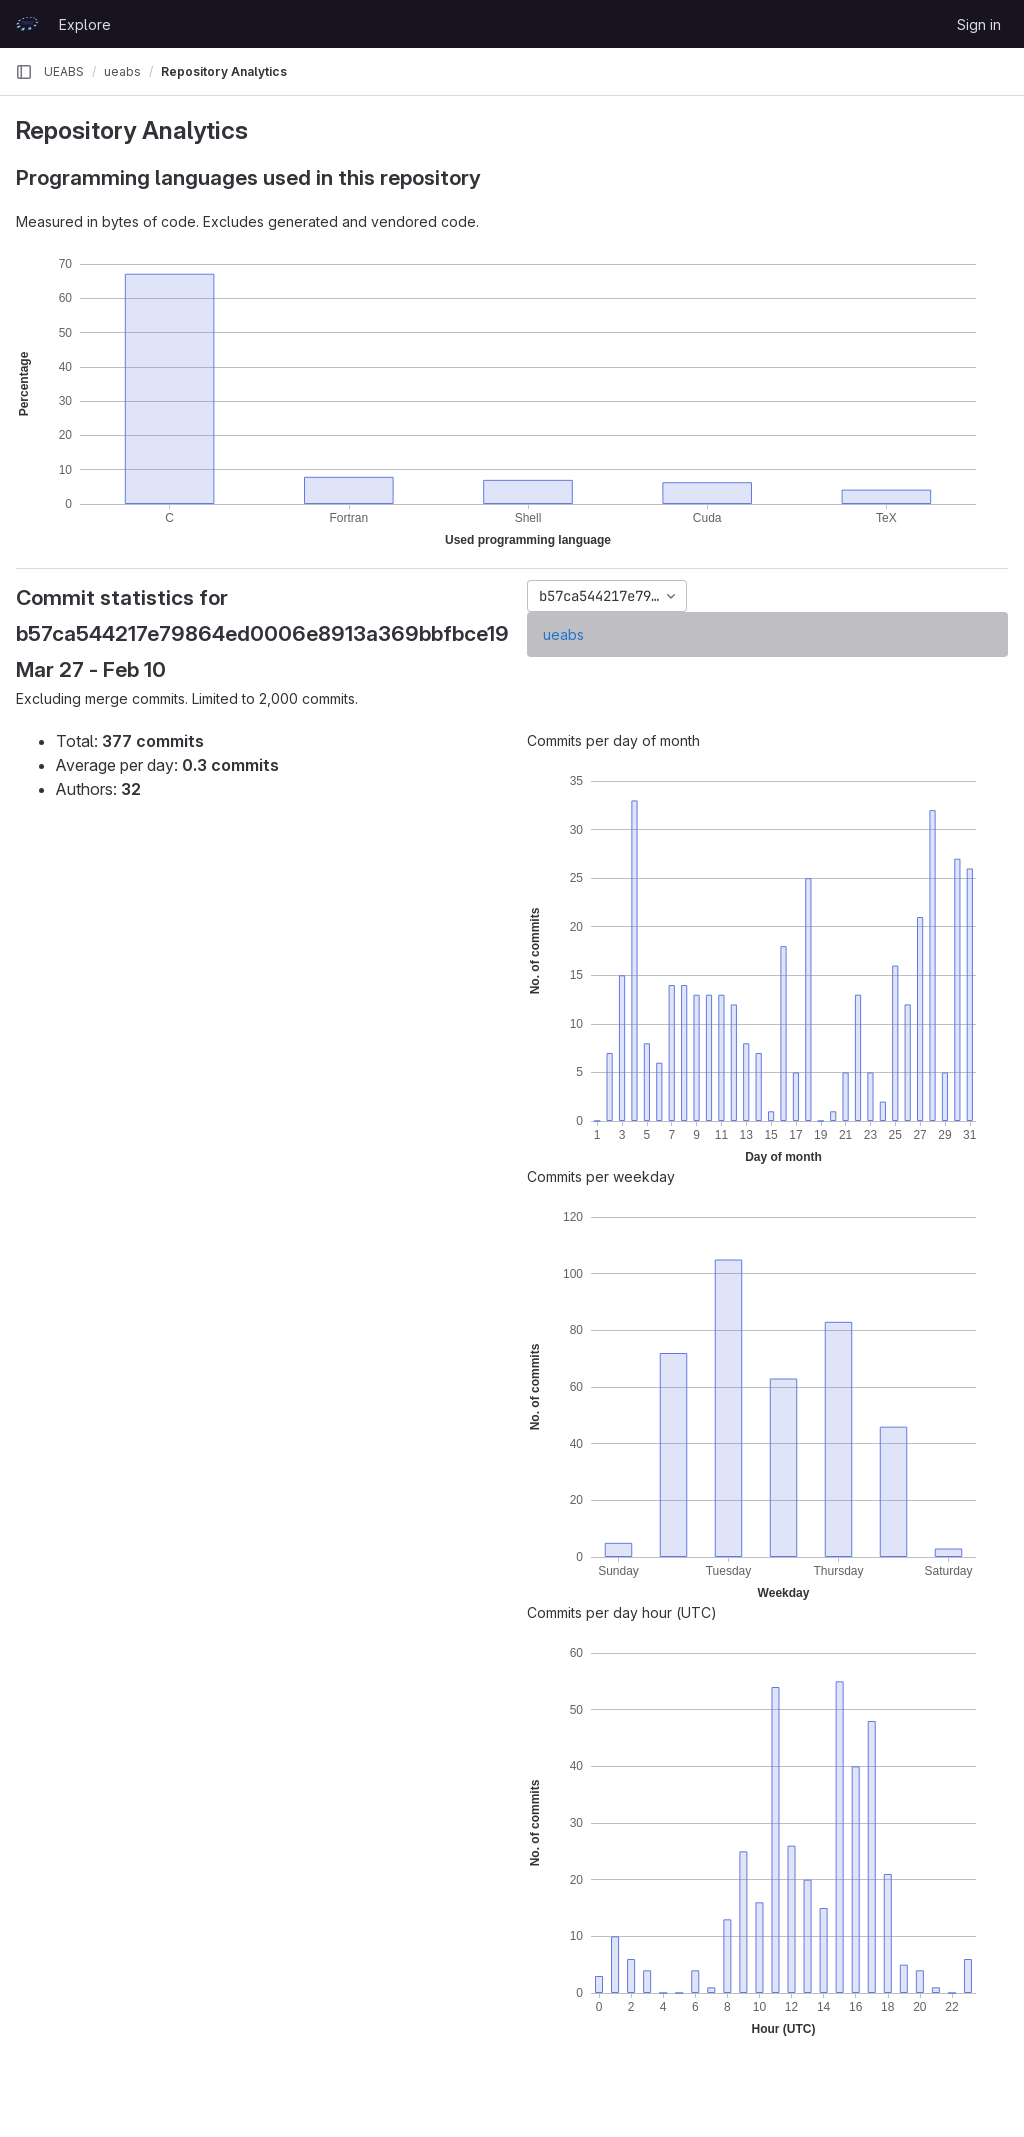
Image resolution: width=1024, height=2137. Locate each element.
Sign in (979, 24)
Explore (85, 24)
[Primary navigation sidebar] (24, 72)
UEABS (64, 71)
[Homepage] (27, 24)
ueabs (563, 634)
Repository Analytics (224, 71)
